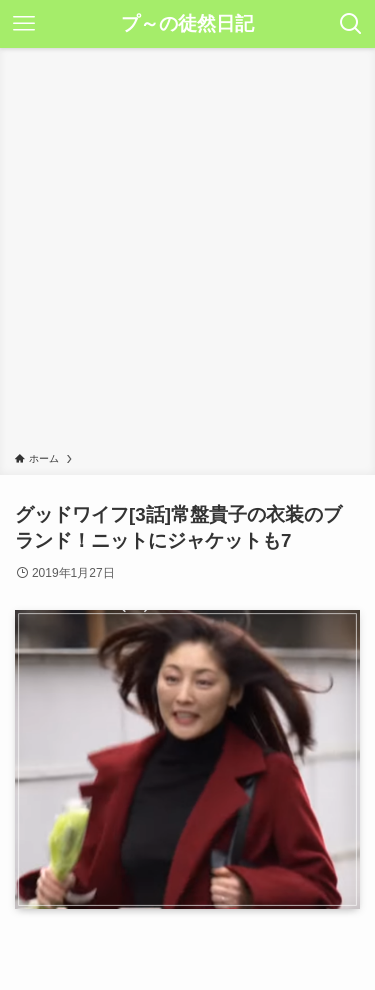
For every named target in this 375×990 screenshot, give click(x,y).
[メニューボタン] (24, 24)
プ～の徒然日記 (187, 24)
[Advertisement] (187, 253)
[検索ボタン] (351, 24)
